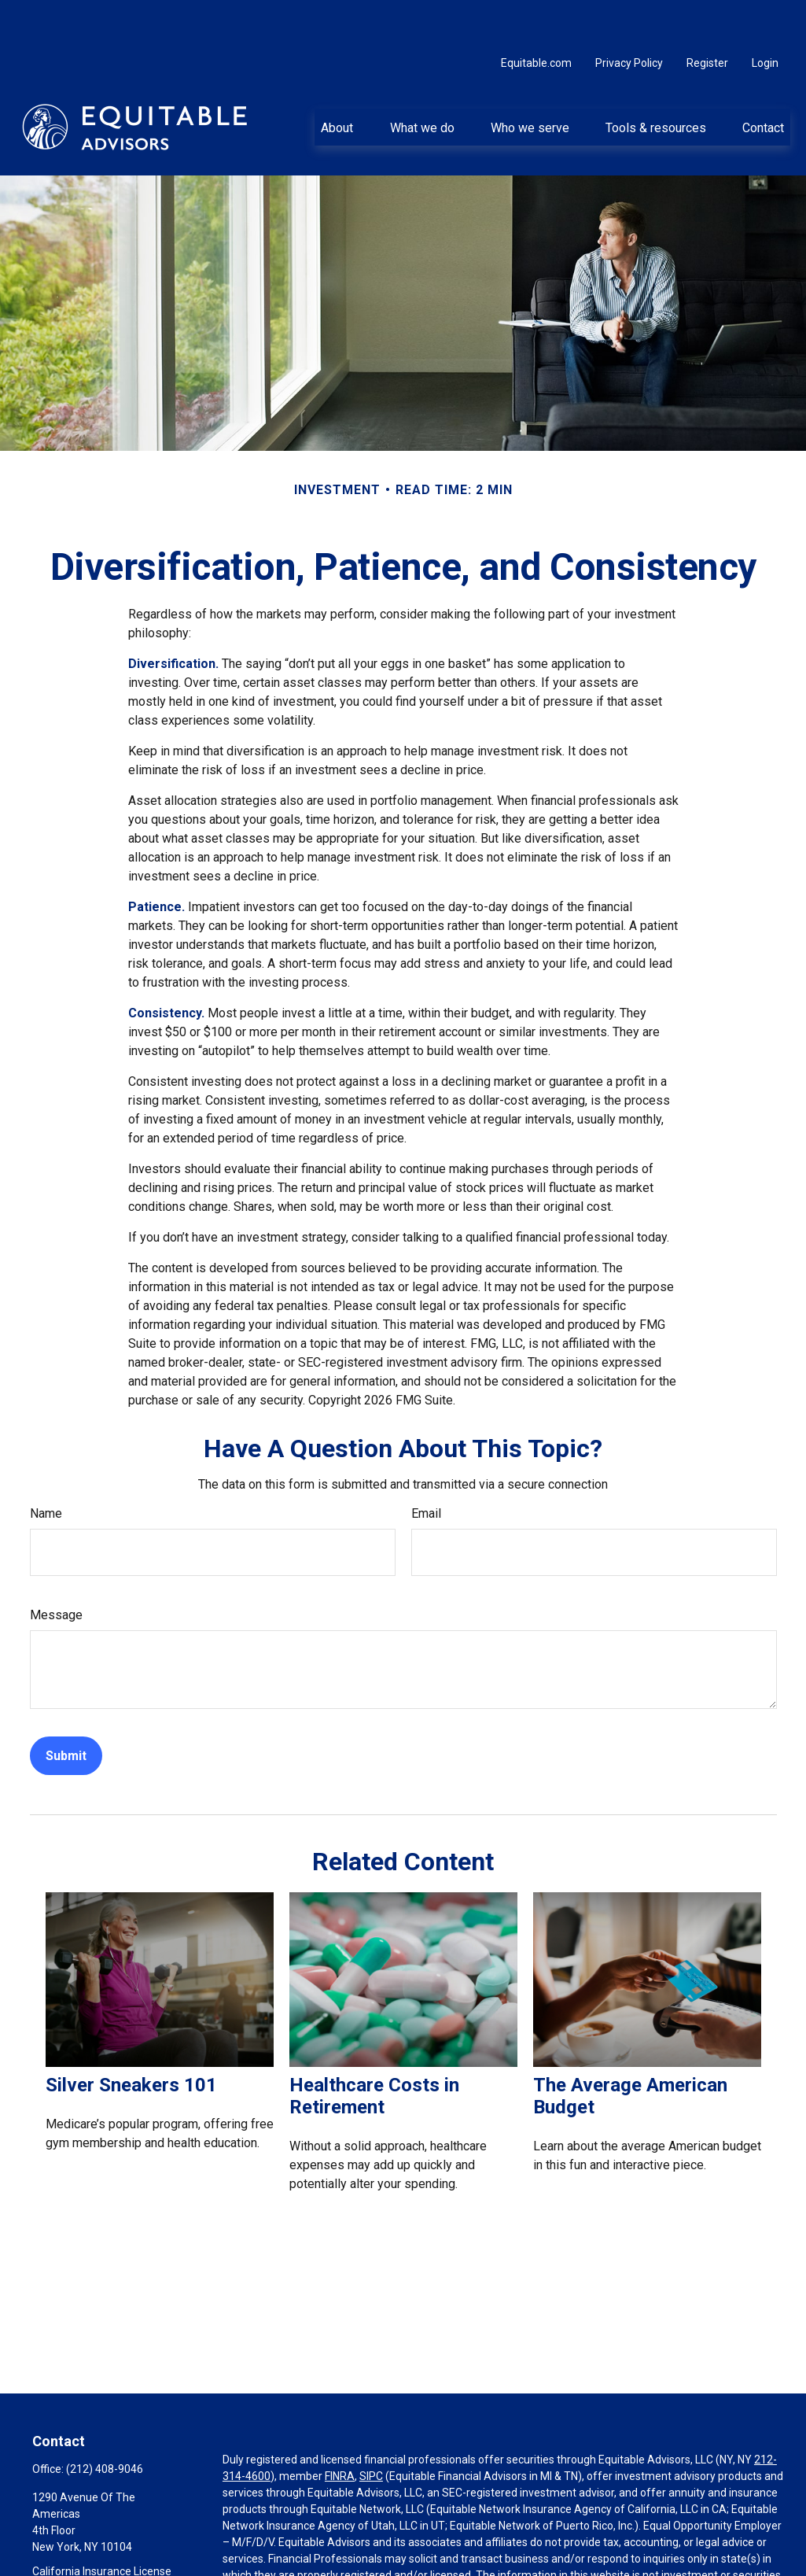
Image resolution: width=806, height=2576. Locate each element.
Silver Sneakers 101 (131, 2038)
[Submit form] (66, 1708)
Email (426, 1466)
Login (765, 15)
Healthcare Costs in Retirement (374, 2049)
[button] (337, 79)
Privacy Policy (629, 15)
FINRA (340, 2429)
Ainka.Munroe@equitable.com (107, 2567)
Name (46, 1466)
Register (707, 15)
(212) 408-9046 (104, 2421)
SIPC (371, 2429)
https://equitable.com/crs (286, 2561)
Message (56, 1567)
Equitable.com (536, 15)
